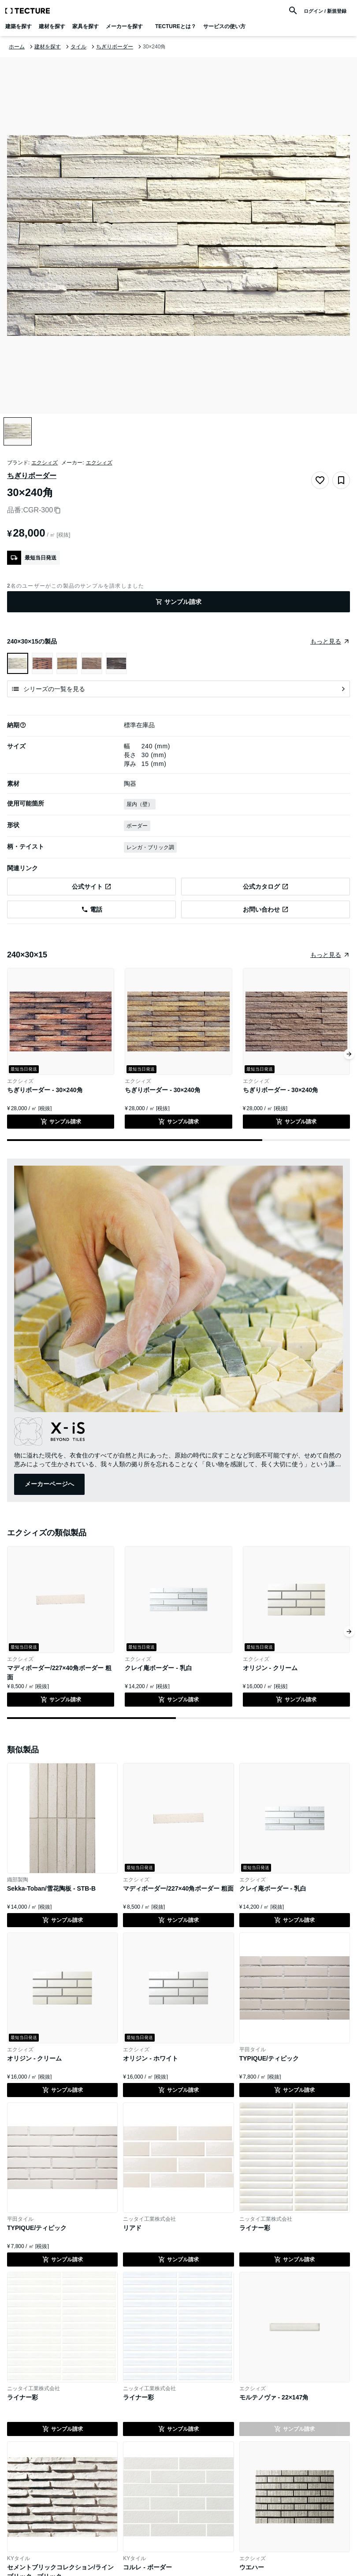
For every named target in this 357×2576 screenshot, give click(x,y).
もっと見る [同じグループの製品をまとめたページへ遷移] (325, 641)
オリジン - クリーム (270, 1667)
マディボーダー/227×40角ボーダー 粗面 (178, 1888)
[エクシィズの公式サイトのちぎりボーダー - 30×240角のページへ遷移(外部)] (91, 886)
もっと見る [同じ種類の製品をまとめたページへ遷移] (325, 954)
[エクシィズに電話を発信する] (91, 909)
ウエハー (251, 2567)
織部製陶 (17, 1880)
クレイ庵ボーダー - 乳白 (158, 1667)
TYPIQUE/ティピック (269, 2058)
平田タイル (252, 2049)
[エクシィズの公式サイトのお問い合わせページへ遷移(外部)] (265, 909)
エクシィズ (44, 463)
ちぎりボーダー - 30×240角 (45, 1089)
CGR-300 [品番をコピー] (42, 510)
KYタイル (18, 2558)
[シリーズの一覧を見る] (178, 689)
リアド (132, 2227)
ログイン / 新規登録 (325, 11)
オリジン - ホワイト (150, 2058)
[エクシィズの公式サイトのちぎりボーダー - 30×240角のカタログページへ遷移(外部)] (265, 886)
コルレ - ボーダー (147, 2567)
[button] (22, 725)
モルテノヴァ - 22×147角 (274, 2397)
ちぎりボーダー (31, 475)
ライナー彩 (254, 2227)
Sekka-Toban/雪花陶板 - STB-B (51, 1888)
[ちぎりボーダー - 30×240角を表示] (42, 663)
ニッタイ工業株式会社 (149, 2219)
